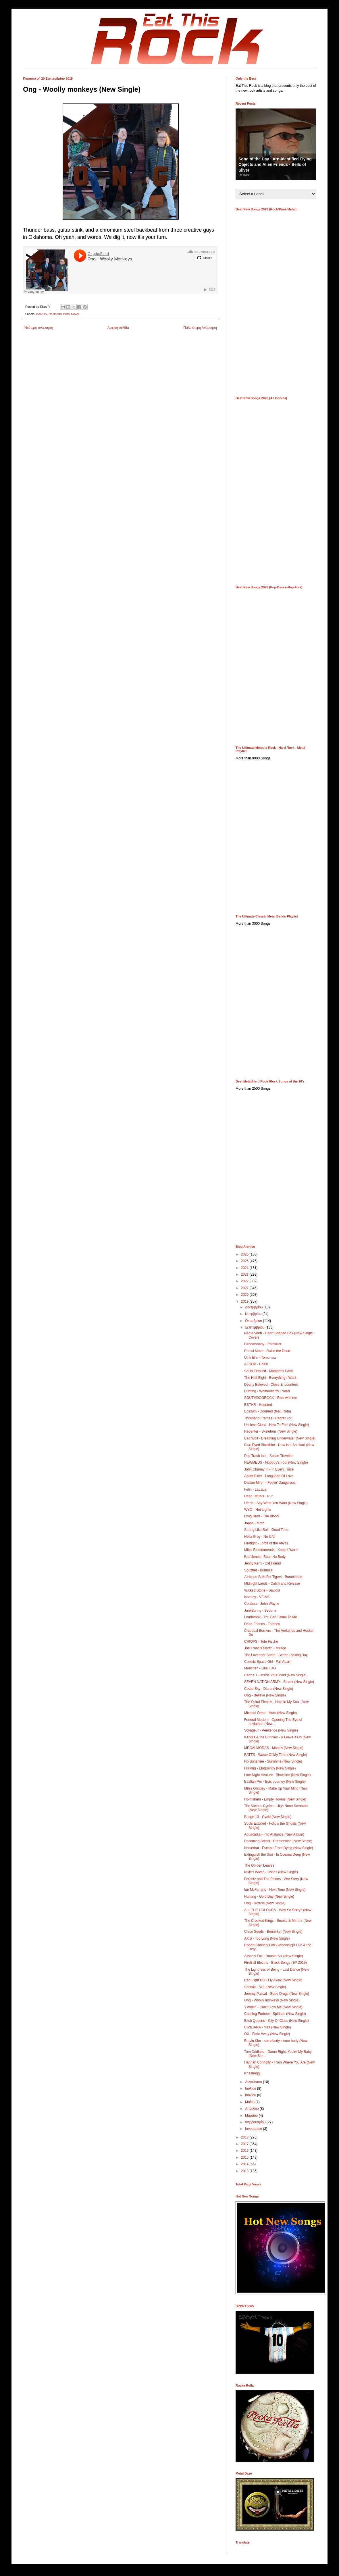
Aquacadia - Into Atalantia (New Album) (274, 1834)
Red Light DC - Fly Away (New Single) (273, 1980)
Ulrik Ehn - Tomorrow (260, 1358)
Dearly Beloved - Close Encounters (271, 1385)
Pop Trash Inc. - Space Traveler (268, 1456)
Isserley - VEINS (256, 1597)
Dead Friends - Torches (262, 1624)
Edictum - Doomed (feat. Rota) (267, 1411)
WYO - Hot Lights (257, 1510)
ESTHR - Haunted (258, 1405)
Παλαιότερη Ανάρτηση (200, 328)
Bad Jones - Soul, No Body (265, 1557)
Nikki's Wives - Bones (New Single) (271, 1872)
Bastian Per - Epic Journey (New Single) (275, 1782)
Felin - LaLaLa (255, 1489)
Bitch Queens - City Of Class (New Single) (276, 2021)
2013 (245, 2171)
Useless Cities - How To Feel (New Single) (276, 1425)
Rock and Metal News (64, 314)
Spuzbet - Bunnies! (258, 1570)
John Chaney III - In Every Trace (269, 1469)
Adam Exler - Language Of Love (268, 1476)
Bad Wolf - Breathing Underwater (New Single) (279, 1438)
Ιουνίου (251, 2095)
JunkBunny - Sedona (260, 1610)
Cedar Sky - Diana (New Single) (268, 1689)
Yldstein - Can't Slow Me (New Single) (273, 2007)
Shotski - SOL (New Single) (265, 1987)
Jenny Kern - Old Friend (262, 1563)
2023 (245, 1274)
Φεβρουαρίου (256, 2122)
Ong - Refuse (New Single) (264, 1903)
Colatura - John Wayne (261, 1604)
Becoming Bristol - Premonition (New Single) (278, 1841)
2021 (245, 1288)
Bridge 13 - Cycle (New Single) (267, 1817)
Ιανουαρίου (254, 2129)
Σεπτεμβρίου (255, 1327)
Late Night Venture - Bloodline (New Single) (277, 1775)
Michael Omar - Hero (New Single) (270, 1713)
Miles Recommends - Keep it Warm (271, 1550)
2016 (245, 2151)
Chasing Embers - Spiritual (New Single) (275, 2014)
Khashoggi (252, 2073)
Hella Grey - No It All (260, 1537)
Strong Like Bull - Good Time (266, 1530)
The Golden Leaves (259, 1865)
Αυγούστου (254, 2082)
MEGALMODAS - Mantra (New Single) (273, 1748)
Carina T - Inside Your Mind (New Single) (275, 1675)
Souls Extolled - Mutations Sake (268, 1371)
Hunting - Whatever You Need (267, 1391)
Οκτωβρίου (254, 1321)
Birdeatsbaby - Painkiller (262, 1344)
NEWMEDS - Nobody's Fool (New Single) (276, 1462)
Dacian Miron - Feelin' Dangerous (269, 1483)
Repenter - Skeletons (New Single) (270, 1431)
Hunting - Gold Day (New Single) (269, 1896)
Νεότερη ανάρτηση (38, 328)
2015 (245, 2157)
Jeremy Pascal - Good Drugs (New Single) (276, 1994)
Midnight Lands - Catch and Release (272, 1583)
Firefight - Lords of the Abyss (266, 1543)
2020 (245, 1295)
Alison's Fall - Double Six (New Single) (273, 1956)
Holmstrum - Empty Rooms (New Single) (275, 1799)
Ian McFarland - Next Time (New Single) (274, 1890)
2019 (245, 1301)
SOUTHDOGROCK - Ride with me (270, 1398)
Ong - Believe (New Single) (265, 1695)
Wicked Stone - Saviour (262, 1590)
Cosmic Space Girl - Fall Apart (267, 1662)
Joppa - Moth (254, 1523)
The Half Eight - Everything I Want (270, 1378)
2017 (245, 2144)
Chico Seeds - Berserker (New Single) (273, 1932)
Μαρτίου (252, 2116)
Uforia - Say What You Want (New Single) (276, 1503)
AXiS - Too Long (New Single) (267, 1938)
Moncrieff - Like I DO (260, 1668)
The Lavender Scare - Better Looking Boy (276, 1655)
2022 (245, 1281)
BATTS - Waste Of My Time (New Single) (275, 1755)
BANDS (41, 314)
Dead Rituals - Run (258, 1496)
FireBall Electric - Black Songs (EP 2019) (275, 1963)
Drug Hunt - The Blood (261, 1516)
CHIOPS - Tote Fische (261, 1642)
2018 (245, 2137)
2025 (245, 1261)
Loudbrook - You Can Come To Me (270, 1617)
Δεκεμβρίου (254, 1307)
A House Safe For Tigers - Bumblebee (273, 1577)
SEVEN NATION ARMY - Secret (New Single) (279, 1682)
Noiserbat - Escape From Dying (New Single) (278, 1848)
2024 (245, 1268)
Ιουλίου (251, 2088)
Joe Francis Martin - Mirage (265, 1648)
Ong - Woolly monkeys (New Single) (272, 2000)
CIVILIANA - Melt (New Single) (267, 2027)
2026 (245, 1254)
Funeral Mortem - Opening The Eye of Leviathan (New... (273, 1722)
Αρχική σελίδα (118, 328)
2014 (245, 2164)
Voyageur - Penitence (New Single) (271, 1730)
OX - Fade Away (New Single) (267, 2034)
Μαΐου (250, 2102)
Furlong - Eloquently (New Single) (270, 1768)
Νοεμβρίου (254, 1314)
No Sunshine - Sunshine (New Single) (273, 1761)
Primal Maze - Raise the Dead (267, 1351)
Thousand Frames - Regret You (268, 1418)
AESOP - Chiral (256, 1364)
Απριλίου (252, 2109)
